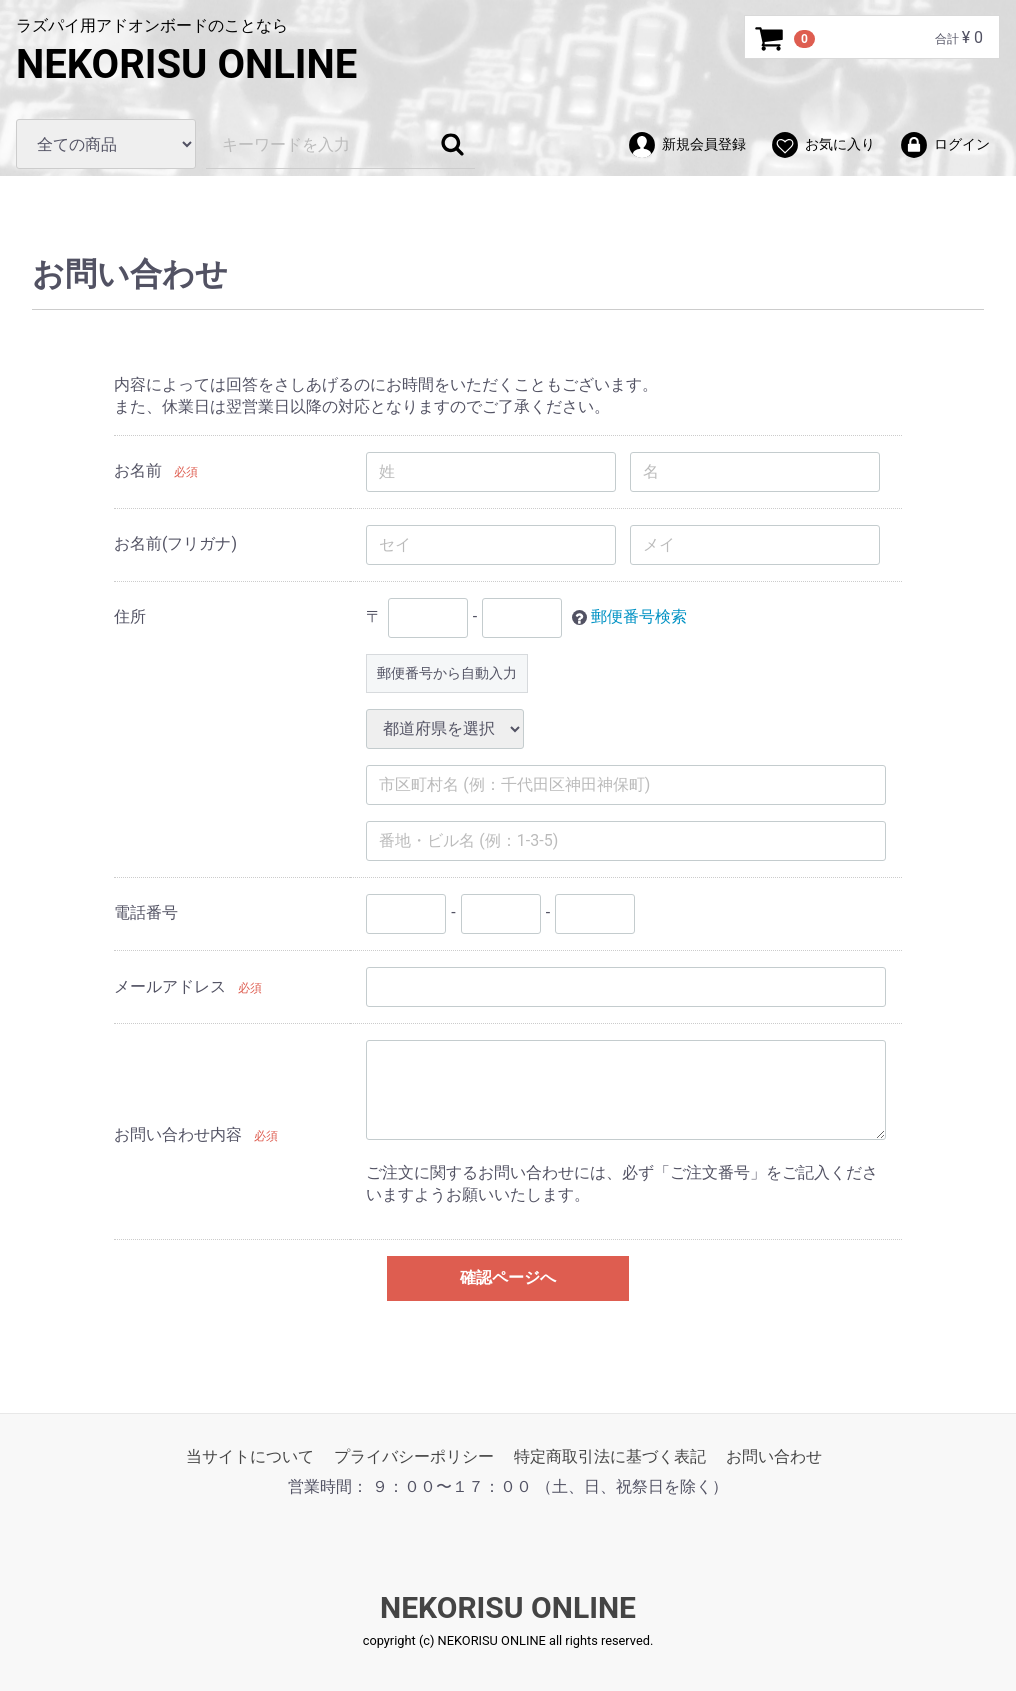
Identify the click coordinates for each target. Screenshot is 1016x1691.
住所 (130, 616)
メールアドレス (170, 986)
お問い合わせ (774, 1455)
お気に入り (822, 145)
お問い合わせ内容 (178, 1133)
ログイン (944, 145)
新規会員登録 (686, 145)
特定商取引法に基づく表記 (610, 1455)
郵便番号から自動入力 (447, 672)
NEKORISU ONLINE (186, 64)
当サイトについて (250, 1455)
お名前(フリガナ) (175, 543)
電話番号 (146, 912)
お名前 (138, 470)
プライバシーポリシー (414, 1455)
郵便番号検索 (639, 616)
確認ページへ (508, 1277)
